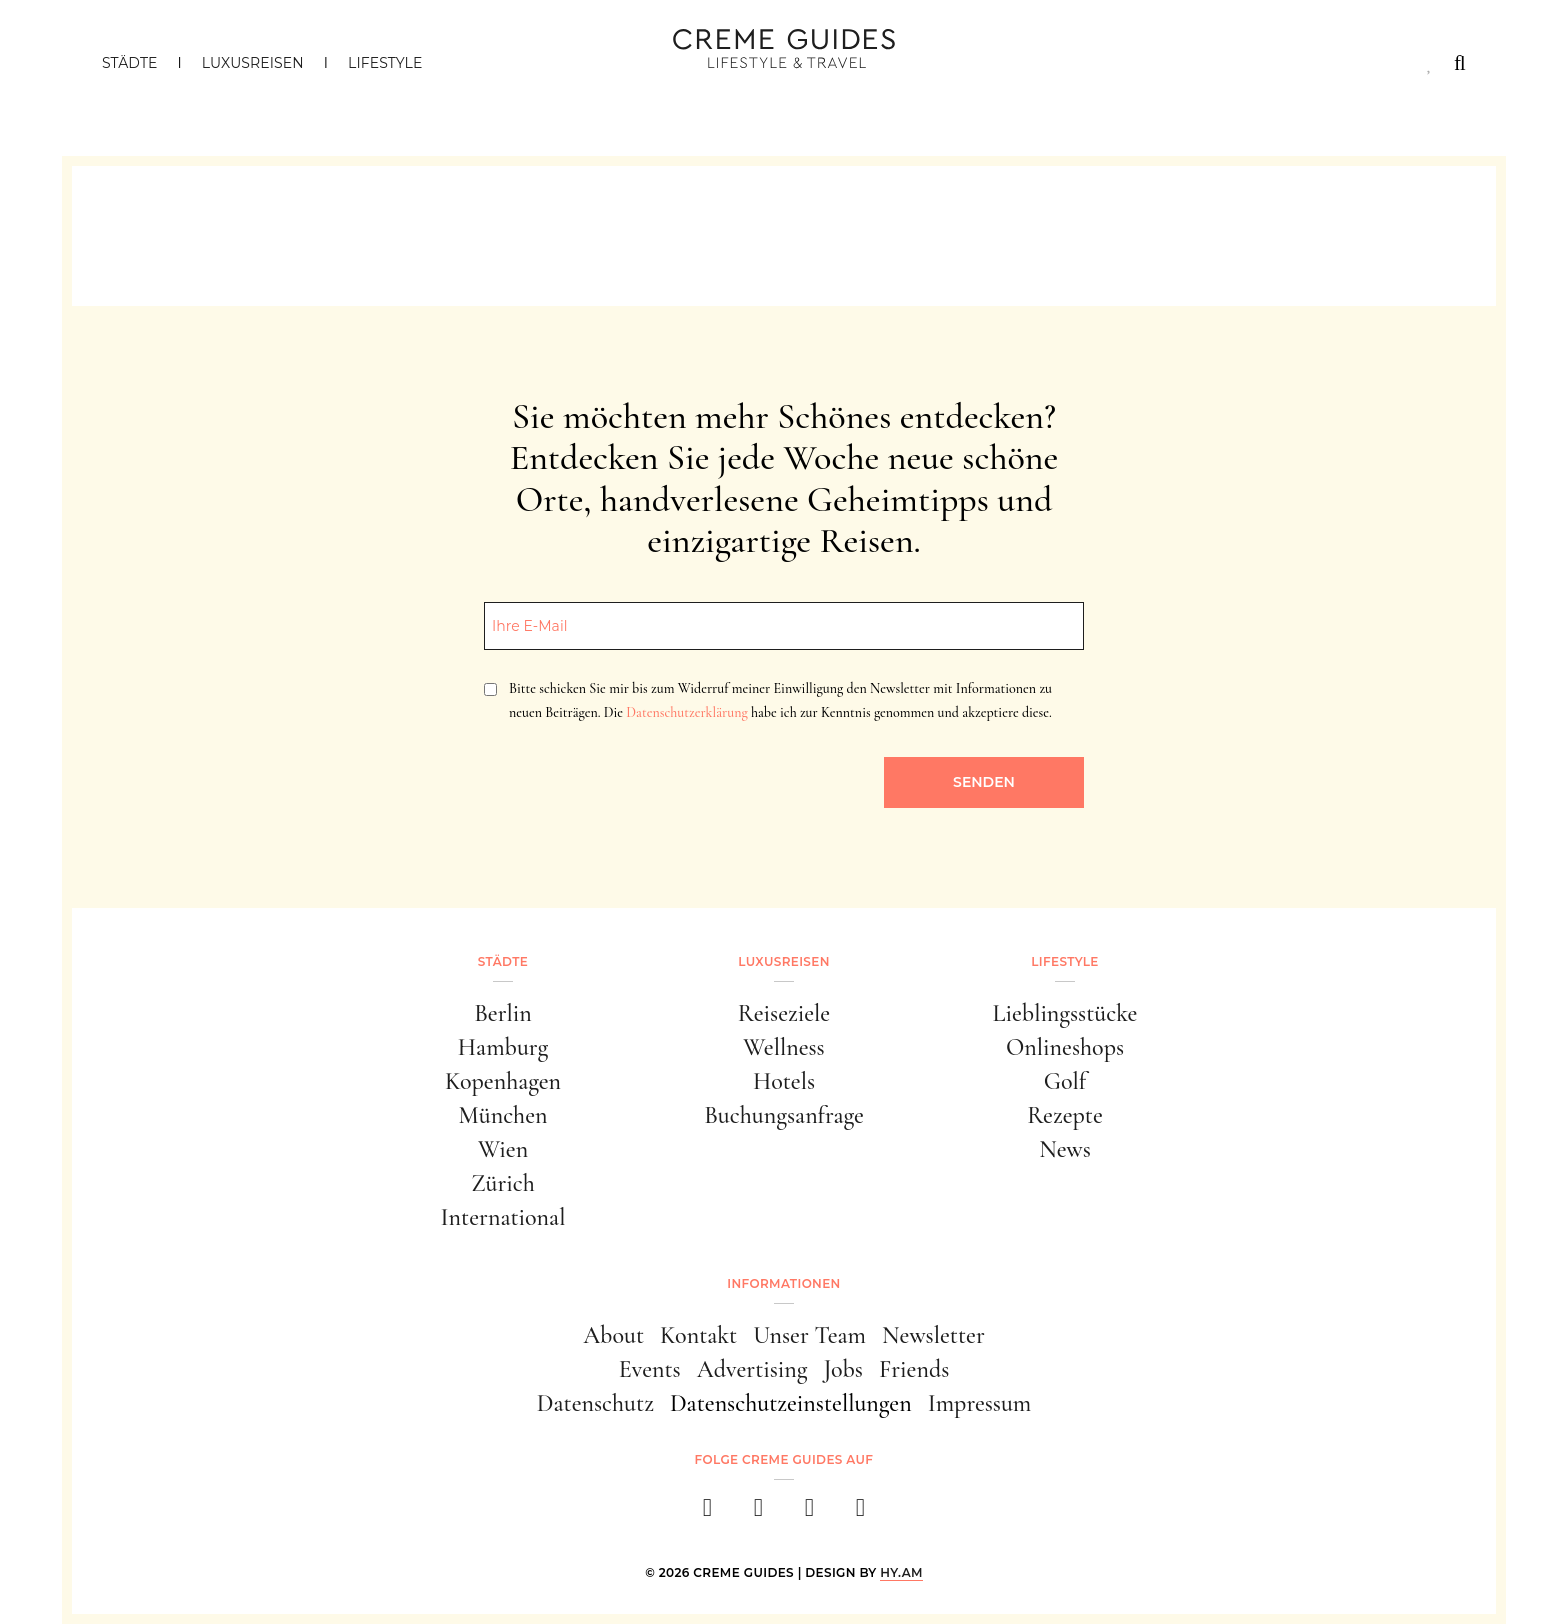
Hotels (784, 1081)
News (1065, 1149)
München (503, 1115)
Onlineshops (1065, 1047)
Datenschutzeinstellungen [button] (791, 1403)
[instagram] (758, 1513)
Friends (914, 1369)
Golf (1065, 1081)
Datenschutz (595, 1403)
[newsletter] (860, 1513)
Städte (129, 63)
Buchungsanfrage (784, 1115)
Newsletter (933, 1335)
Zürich (503, 1183)
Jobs (843, 1369)
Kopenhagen (503, 1081)
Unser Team (809, 1335)
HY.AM (901, 1572)
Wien (503, 1149)
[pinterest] (809, 1513)
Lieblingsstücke (1065, 1013)
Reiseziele (784, 1013)
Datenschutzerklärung (686, 712)
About (613, 1335)
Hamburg (503, 1047)
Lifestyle (385, 63)
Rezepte (1065, 1115)
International (503, 1217)
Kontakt (698, 1335)
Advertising (752, 1369)
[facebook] (707, 1513)
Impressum (980, 1403)
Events (650, 1369)
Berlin (503, 1013)
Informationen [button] (783, 1283)
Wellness (783, 1047)
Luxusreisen (253, 63)
